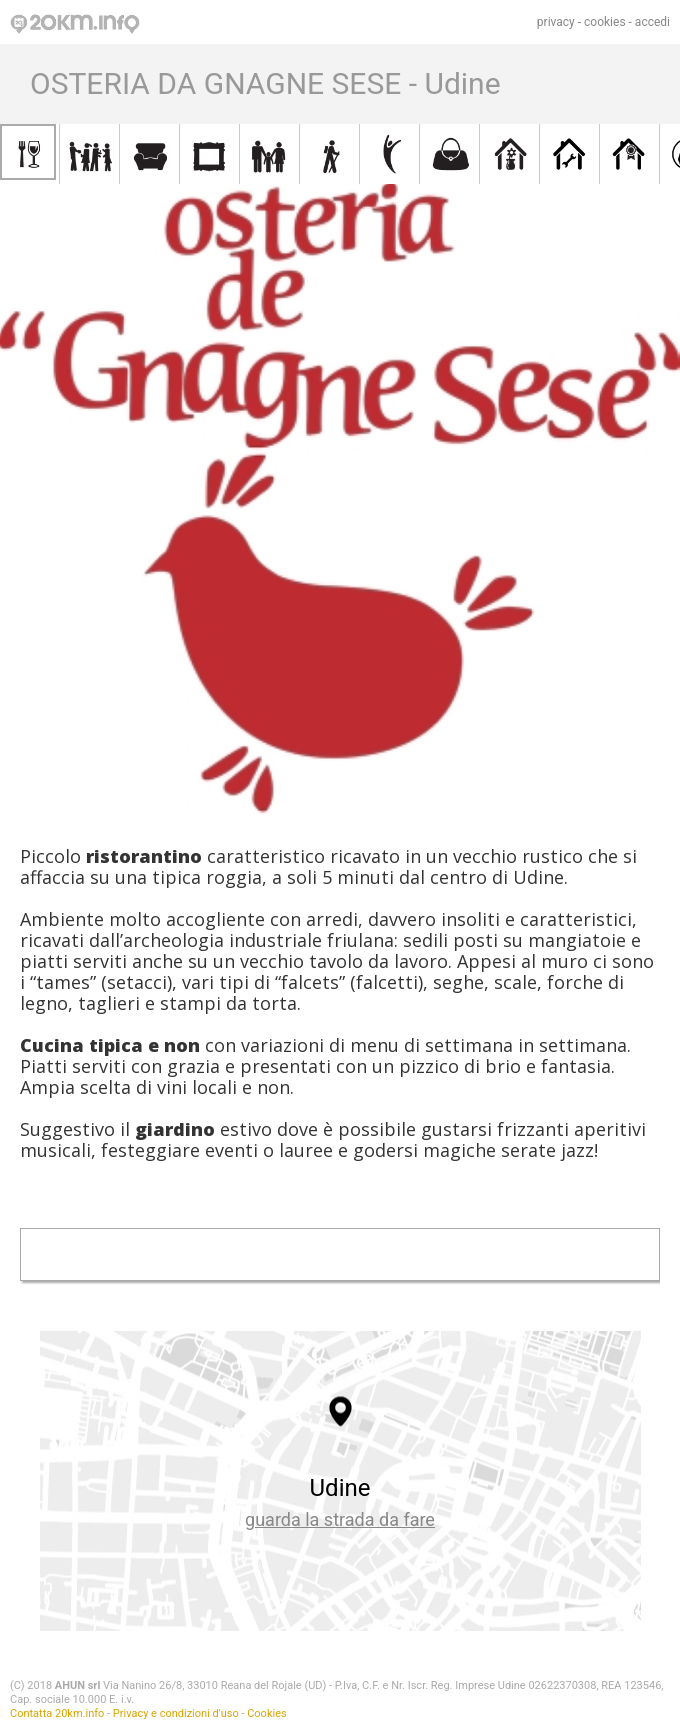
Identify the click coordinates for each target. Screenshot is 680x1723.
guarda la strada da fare (340, 1519)
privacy (556, 22)
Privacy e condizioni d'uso (176, 1713)
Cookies (266, 1713)
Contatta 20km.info (57, 1713)
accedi (652, 22)
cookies (605, 22)
